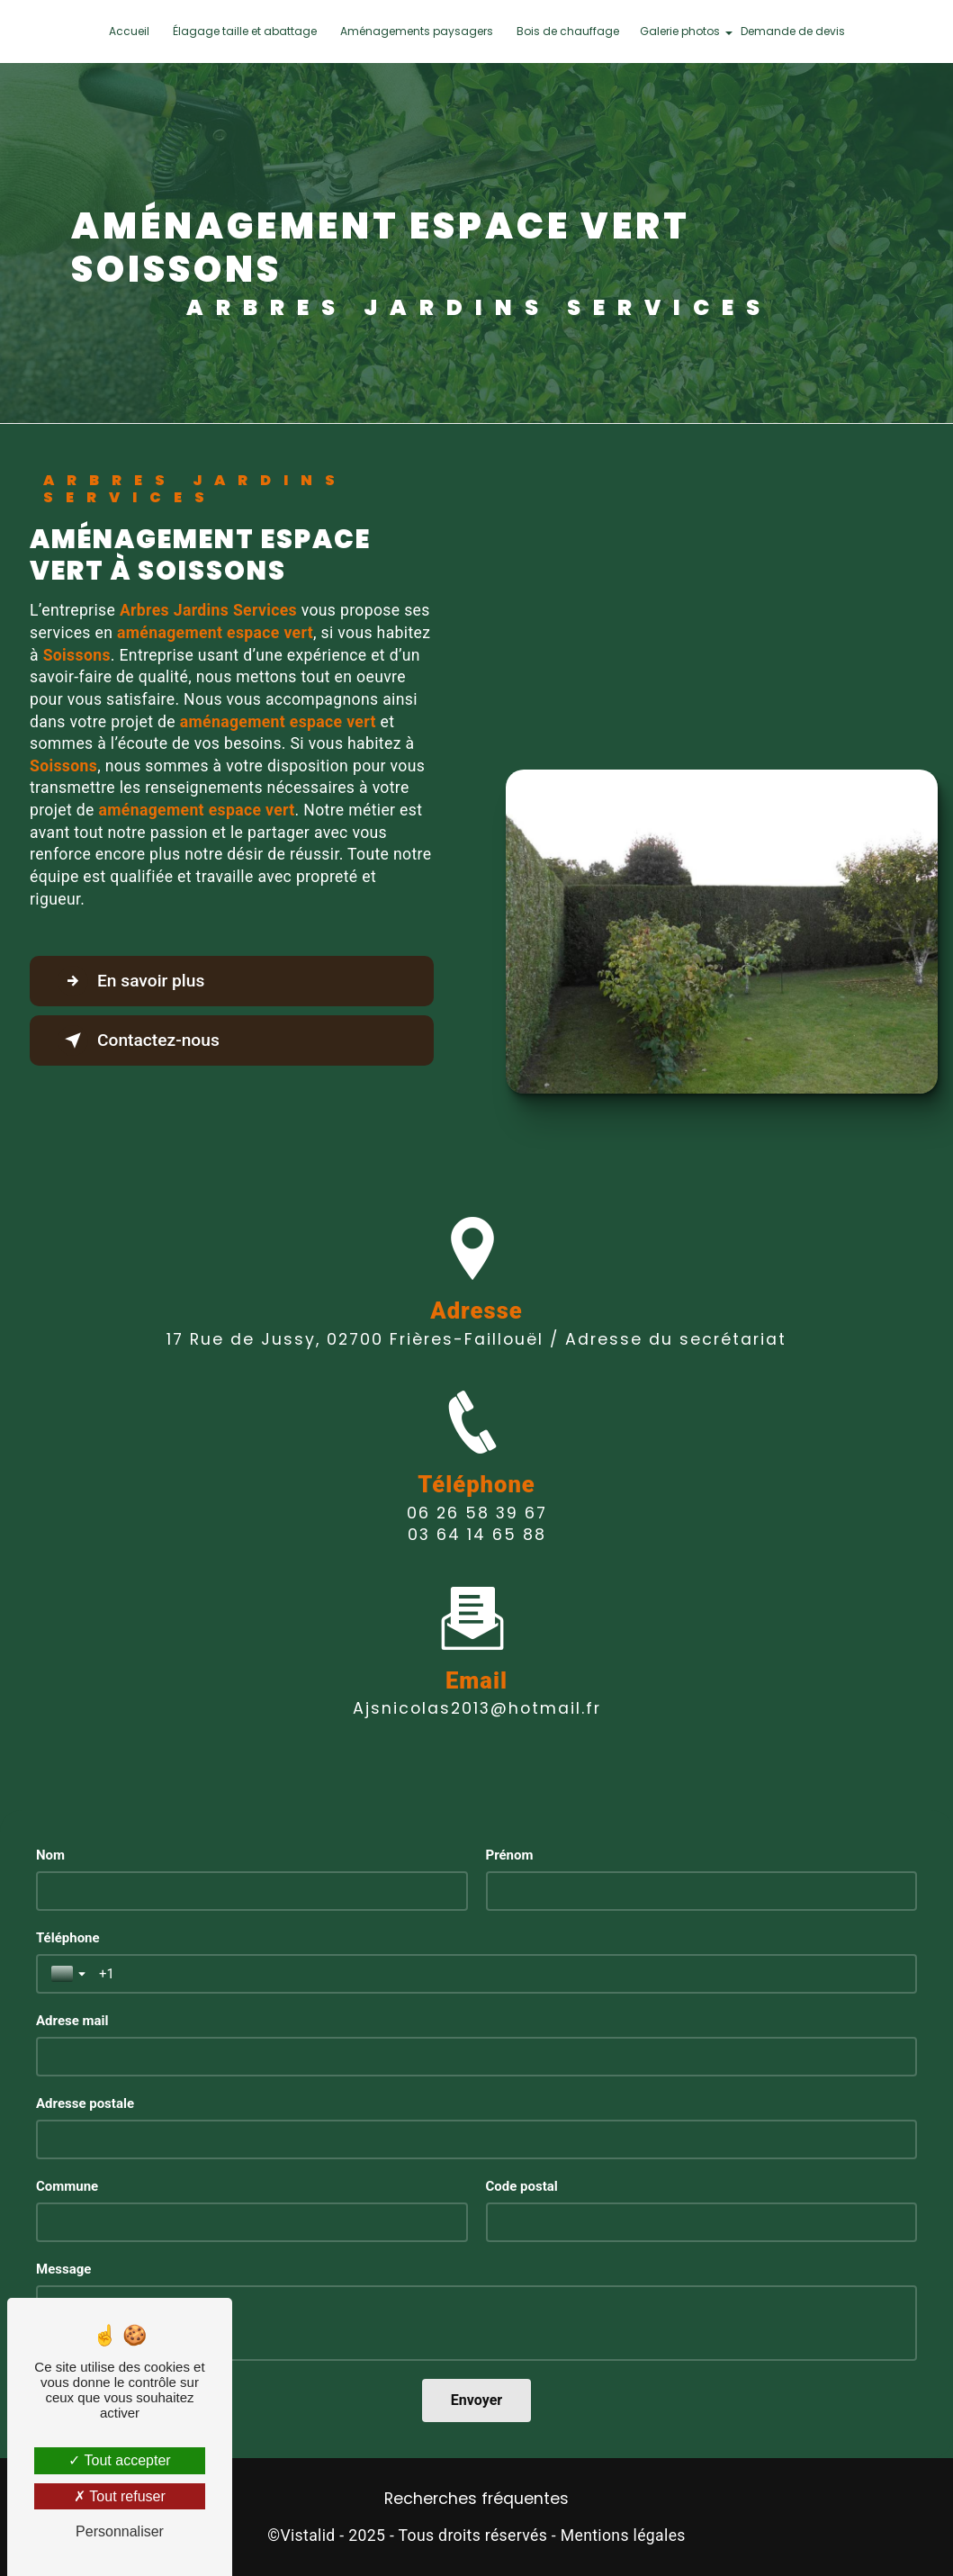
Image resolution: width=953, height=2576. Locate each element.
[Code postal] (702, 2222)
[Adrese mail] (476, 2057)
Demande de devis (793, 31)
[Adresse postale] (476, 2139)
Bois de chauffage (568, 31)
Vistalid (307, 2535)
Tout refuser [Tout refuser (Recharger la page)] (120, 2496)
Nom (50, 1855)
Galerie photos (680, 31)
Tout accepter (119, 2460)
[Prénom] (702, 1891)
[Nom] (252, 1891)
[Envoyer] (476, 2400)
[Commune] (252, 2222)
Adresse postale (85, 2103)
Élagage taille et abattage (245, 31)
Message (63, 2269)
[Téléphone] (500, 1974)
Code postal (522, 2186)
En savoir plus (131, 981)
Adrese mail (72, 2021)
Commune (67, 2186)
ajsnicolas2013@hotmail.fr (477, 1682)
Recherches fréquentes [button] (476, 2498)
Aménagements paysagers (416, 31)
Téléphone (68, 1938)
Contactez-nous (139, 1040)
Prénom (510, 1855)
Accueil (129, 31)
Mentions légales (623, 2535)
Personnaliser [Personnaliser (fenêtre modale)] (120, 2531)
